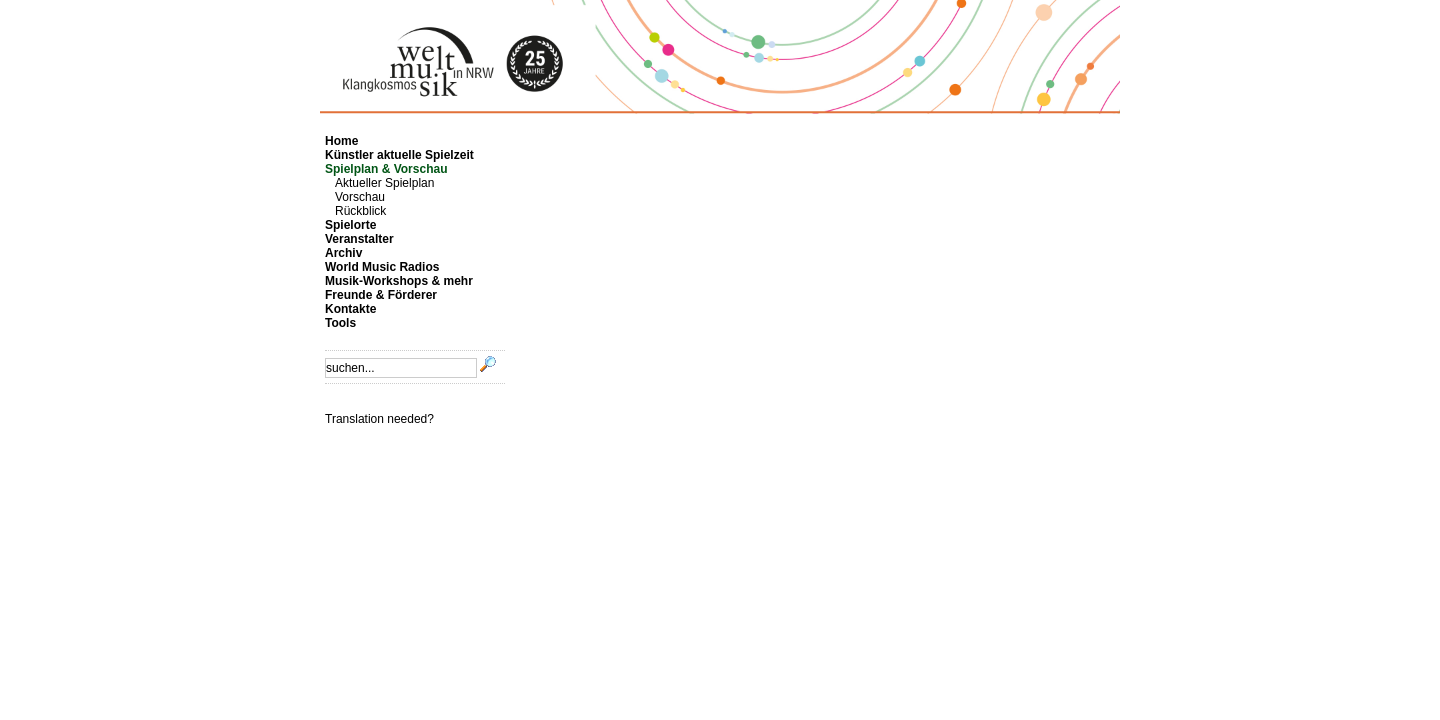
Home (341, 141)
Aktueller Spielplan (384, 183)
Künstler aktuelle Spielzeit (399, 155)
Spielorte (350, 225)
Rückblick (360, 211)
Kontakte (350, 309)
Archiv (343, 253)
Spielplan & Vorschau (386, 169)
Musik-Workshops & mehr (399, 281)
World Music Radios (382, 267)
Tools (340, 323)
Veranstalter (359, 239)
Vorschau (360, 197)
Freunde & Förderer (381, 295)
